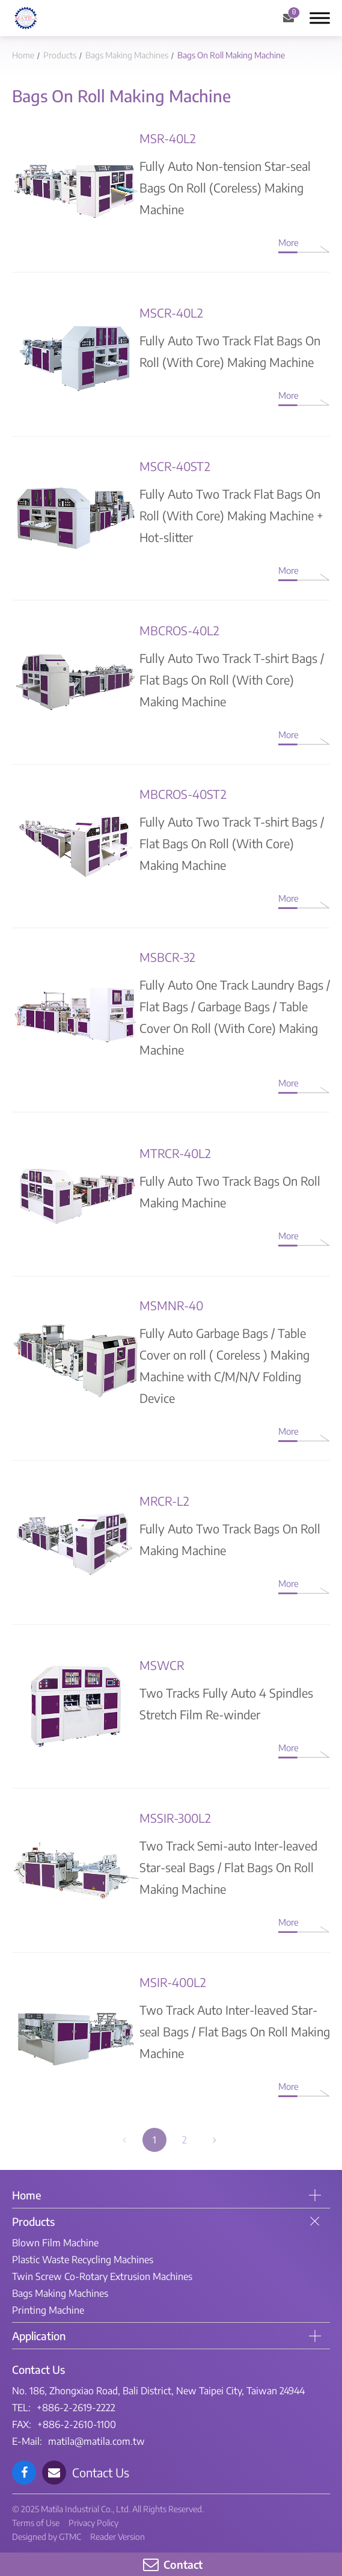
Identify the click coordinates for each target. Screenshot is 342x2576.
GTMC (70, 2536)
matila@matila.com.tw (96, 2441)
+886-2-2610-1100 (76, 2424)
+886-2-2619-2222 (76, 2408)
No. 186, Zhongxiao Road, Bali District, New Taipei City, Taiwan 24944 (158, 2391)
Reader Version (117, 2536)
